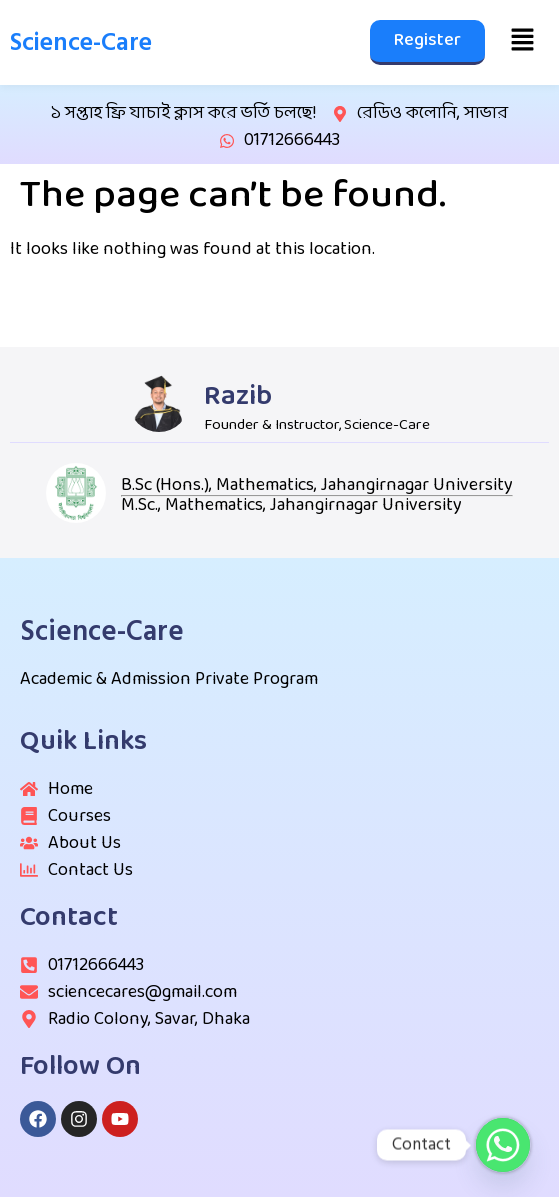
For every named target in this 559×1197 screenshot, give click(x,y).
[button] (522, 42)
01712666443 (292, 140)
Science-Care (81, 42)
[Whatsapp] (503, 1145)
